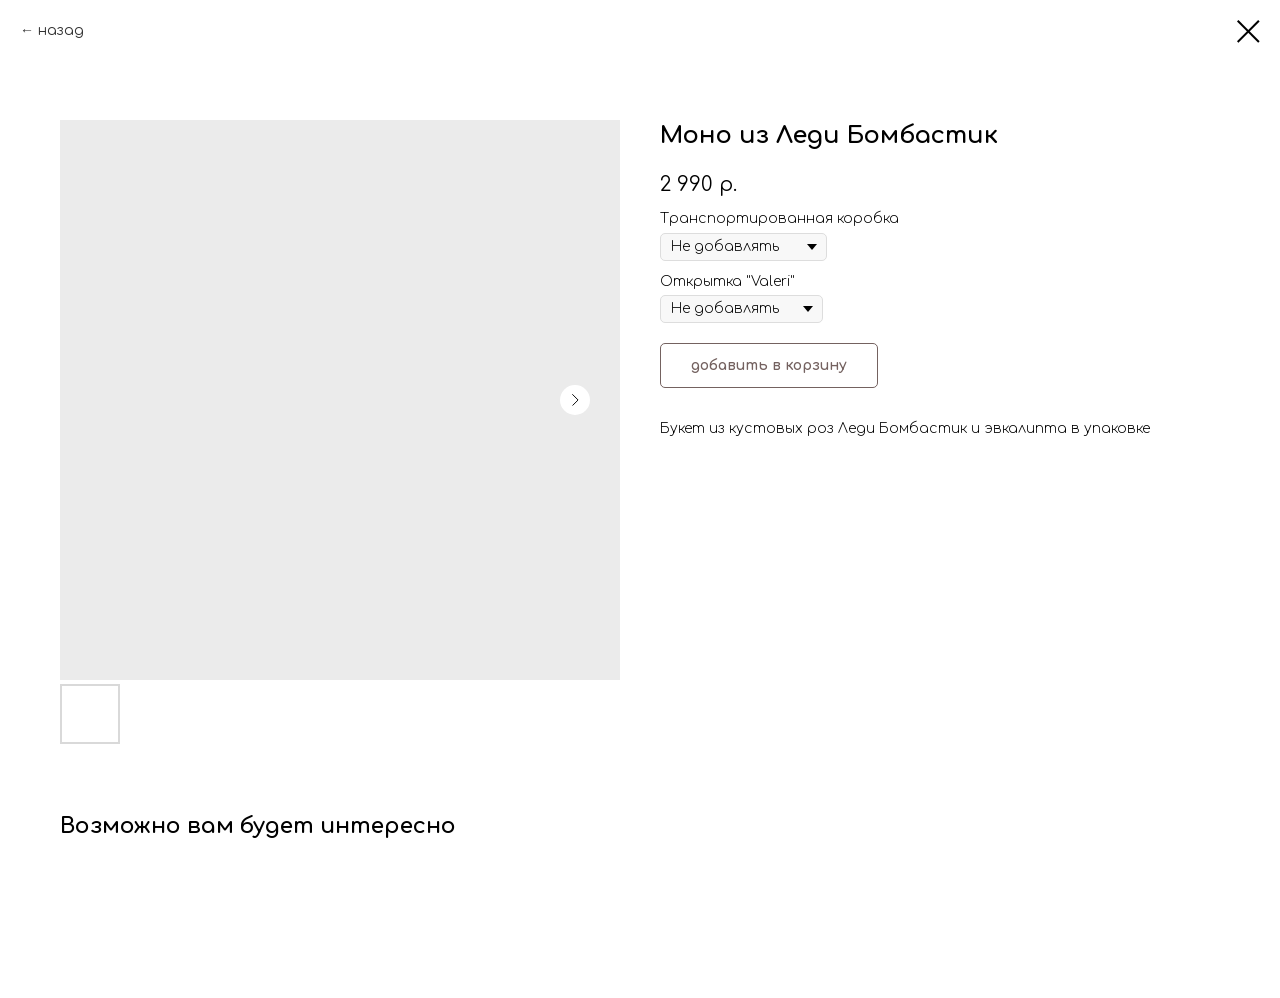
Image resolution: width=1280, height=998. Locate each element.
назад (61, 30)
